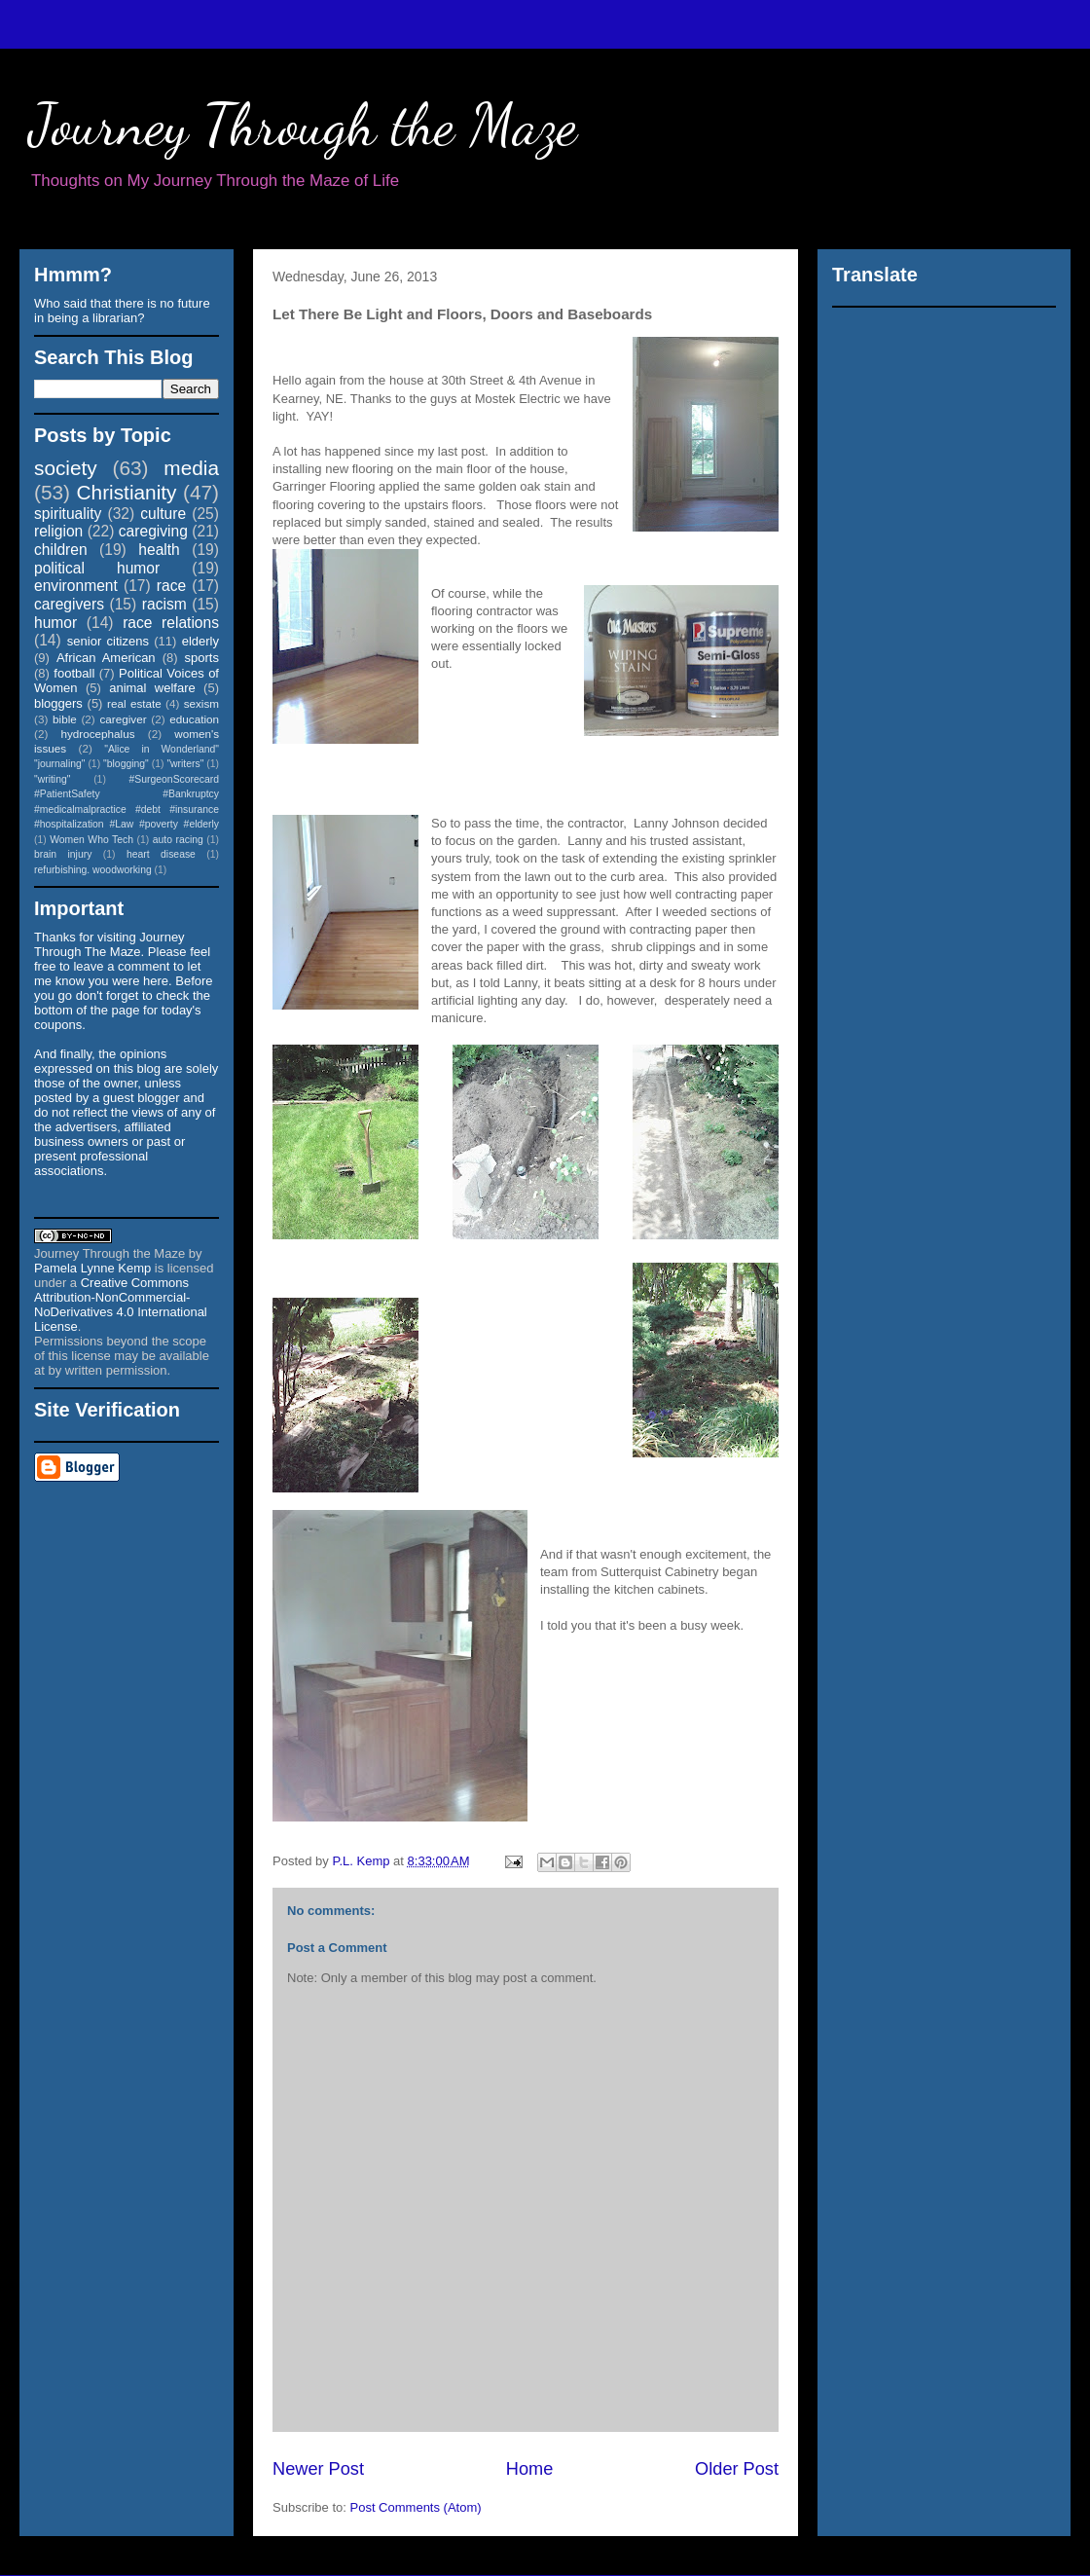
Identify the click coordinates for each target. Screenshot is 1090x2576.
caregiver (123, 719)
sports (202, 657)
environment (76, 585)
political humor (97, 568)
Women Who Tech (91, 839)
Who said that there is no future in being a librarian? (122, 310)
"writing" (52, 779)
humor (55, 622)
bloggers (58, 703)
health (159, 549)
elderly (200, 641)
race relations (171, 622)
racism (164, 604)
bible (65, 719)
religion (58, 531)
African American (106, 657)
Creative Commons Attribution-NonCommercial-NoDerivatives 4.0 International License (120, 1304)
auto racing (178, 839)
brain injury (62, 854)
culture (163, 513)
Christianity (127, 492)
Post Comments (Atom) (416, 2507)
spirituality (67, 513)
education (194, 719)
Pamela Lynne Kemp (92, 1268)
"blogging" (126, 763)
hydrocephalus (98, 733)
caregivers (69, 604)
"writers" (184, 763)
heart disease (161, 854)
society (65, 468)
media (191, 468)
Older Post (737, 2469)
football (74, 673)
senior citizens (108, 641)
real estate (134, 703)
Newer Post (318, 2469)
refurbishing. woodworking (93, 870)
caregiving (153, 531)
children (61, 549)
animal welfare (152, 688)
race (171, 585)
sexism (201, 703)
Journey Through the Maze (303, 125)
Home (530, 2469)
